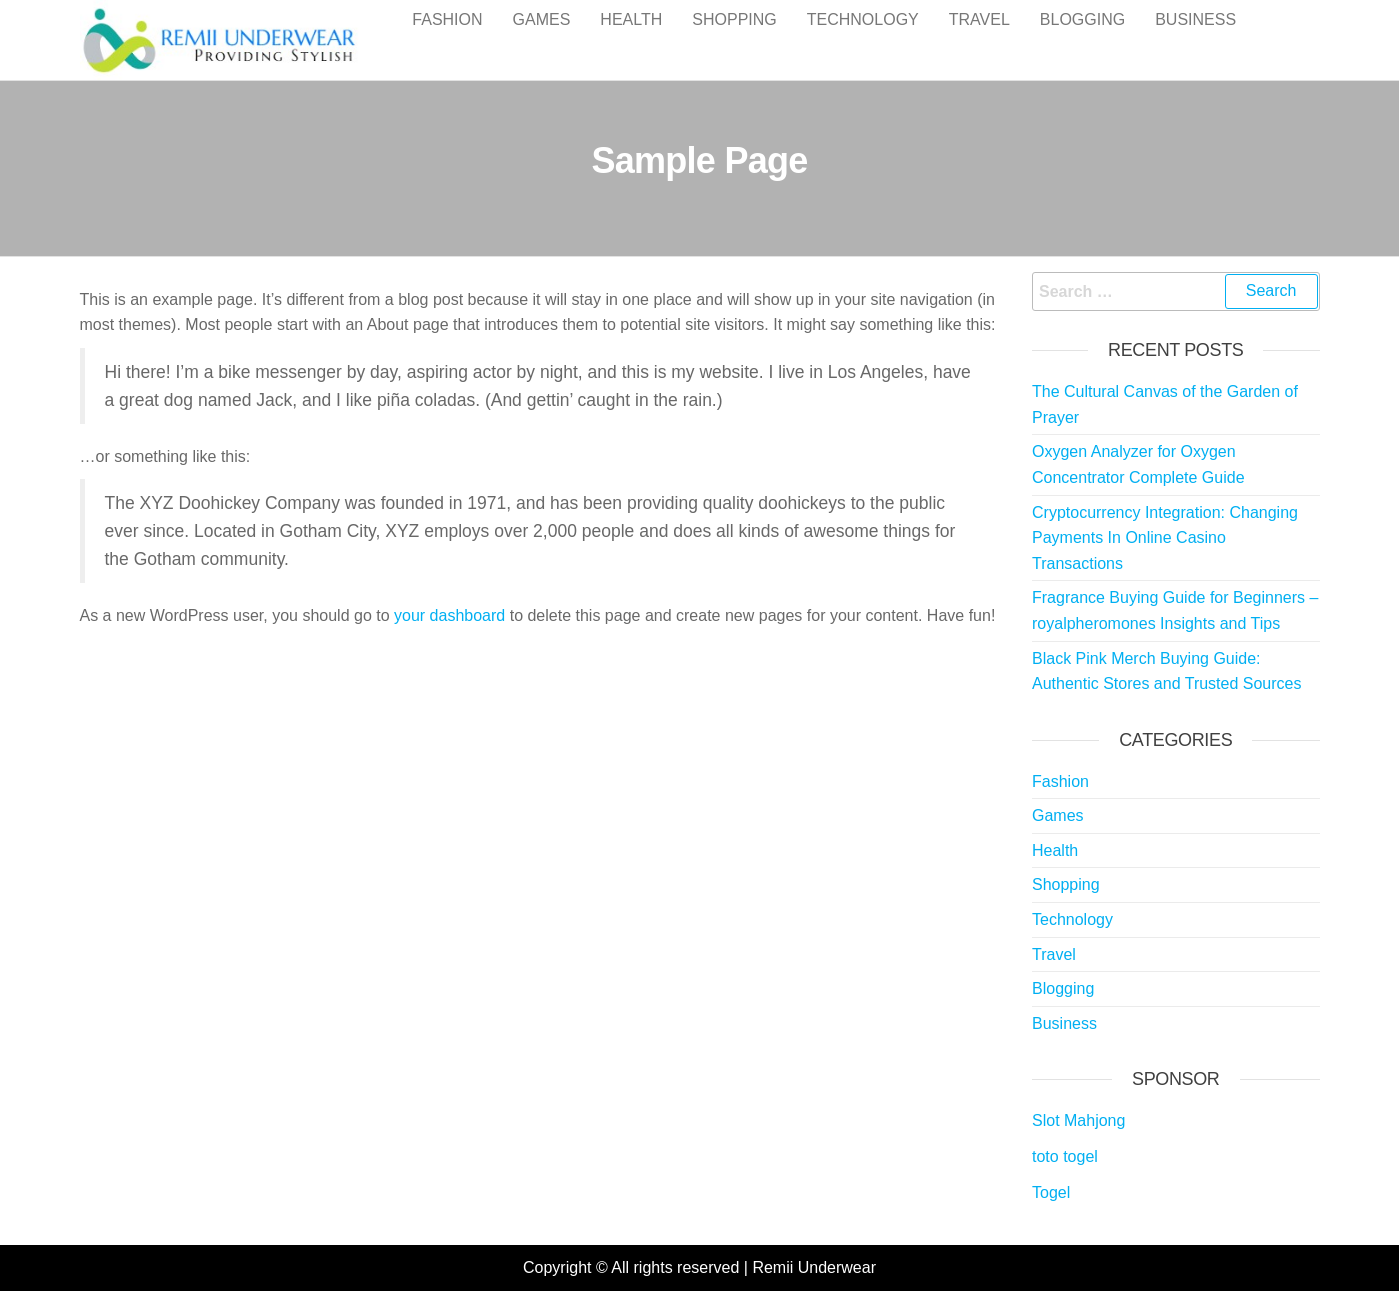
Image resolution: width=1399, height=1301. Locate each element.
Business (1195, 39)
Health (631, 39)
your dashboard (449, 615)
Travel (979, 39)
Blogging (1082, 39)
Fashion (447, 39)
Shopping (734, 39)
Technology (863, 39)
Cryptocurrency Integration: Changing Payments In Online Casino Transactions (1165, 538)
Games (542, 39)
